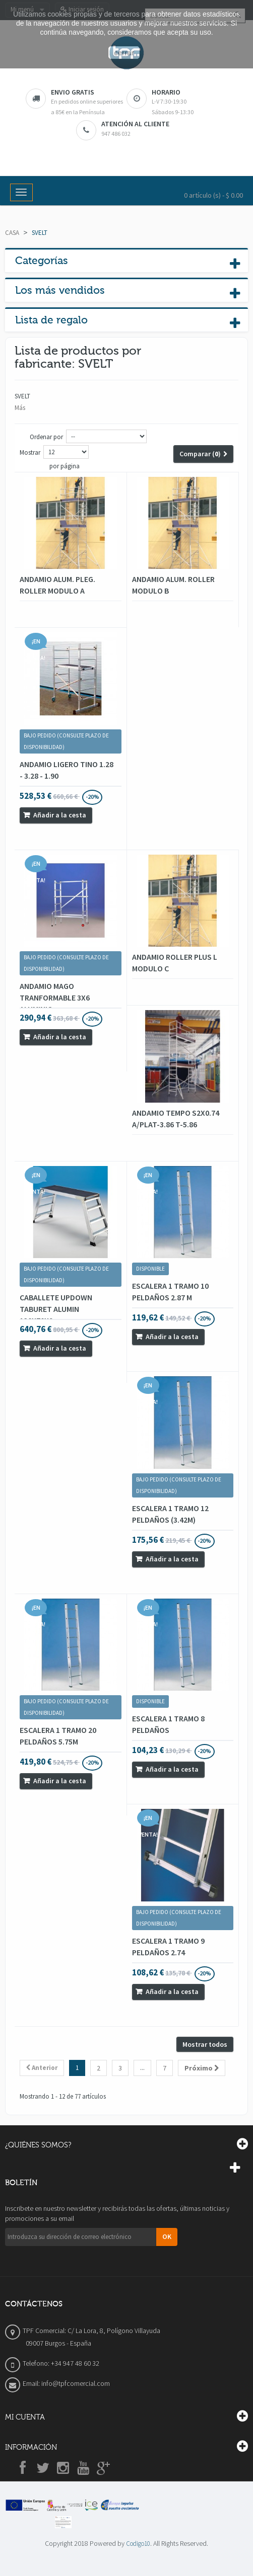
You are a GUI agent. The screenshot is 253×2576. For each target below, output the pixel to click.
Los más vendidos (60, 290)
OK (166, 2236)
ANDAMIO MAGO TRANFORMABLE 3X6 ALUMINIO (55, 997)
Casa (12, 232)
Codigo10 (138, 2543)
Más (20, 407)
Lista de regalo (51, 320)
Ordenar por (46, 437)
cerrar (124, 53)
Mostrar (30, 452)
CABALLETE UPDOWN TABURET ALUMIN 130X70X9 (56, 1308)
